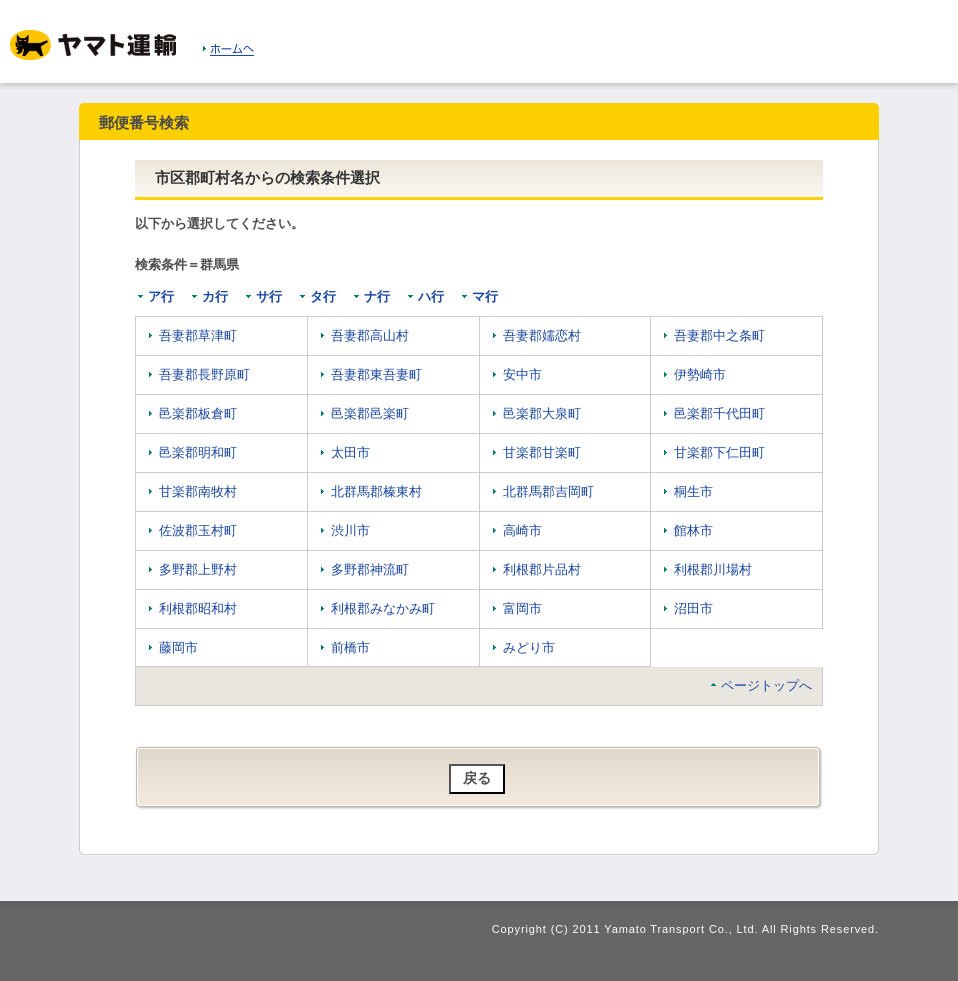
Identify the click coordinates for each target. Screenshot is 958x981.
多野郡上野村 (198, 569)
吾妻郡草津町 (198, 335)
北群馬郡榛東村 (376, 491)
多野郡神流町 (370, 569)
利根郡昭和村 (198, 608)
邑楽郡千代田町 (719, 413)
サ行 (269, 296)
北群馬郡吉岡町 (548, 491)
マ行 (485, 296)
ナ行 (377, 296)
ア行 (161, 296)
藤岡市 (178, 647)
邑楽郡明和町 (198, 452)
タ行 (323, 296)
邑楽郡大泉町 (542, 413)
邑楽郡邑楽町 (370, 413)
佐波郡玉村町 (198, 530)
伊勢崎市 (700, 374)
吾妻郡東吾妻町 (376, 374)
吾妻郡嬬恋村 (542, 335)
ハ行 (431, 296)
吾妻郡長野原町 (204, 374)
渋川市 (350, 530)
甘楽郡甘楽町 (542, 452)
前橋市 (350, 647)
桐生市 (693, 491)
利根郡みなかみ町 (383, 608)
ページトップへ (766, 685)
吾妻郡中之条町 (719, 335)
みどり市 (529, 647)
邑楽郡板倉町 (198, 413)
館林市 (693, 530)
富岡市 (522, 608)
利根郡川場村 (713, 569)
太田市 (350, 452)
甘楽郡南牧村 (198, 491)
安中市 (522, 374)
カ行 (215, 296)
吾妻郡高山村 (370, 335)
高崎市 (522, 530)
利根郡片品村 (542, 569)
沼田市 (693, 608)
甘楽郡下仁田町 (719, 452)
